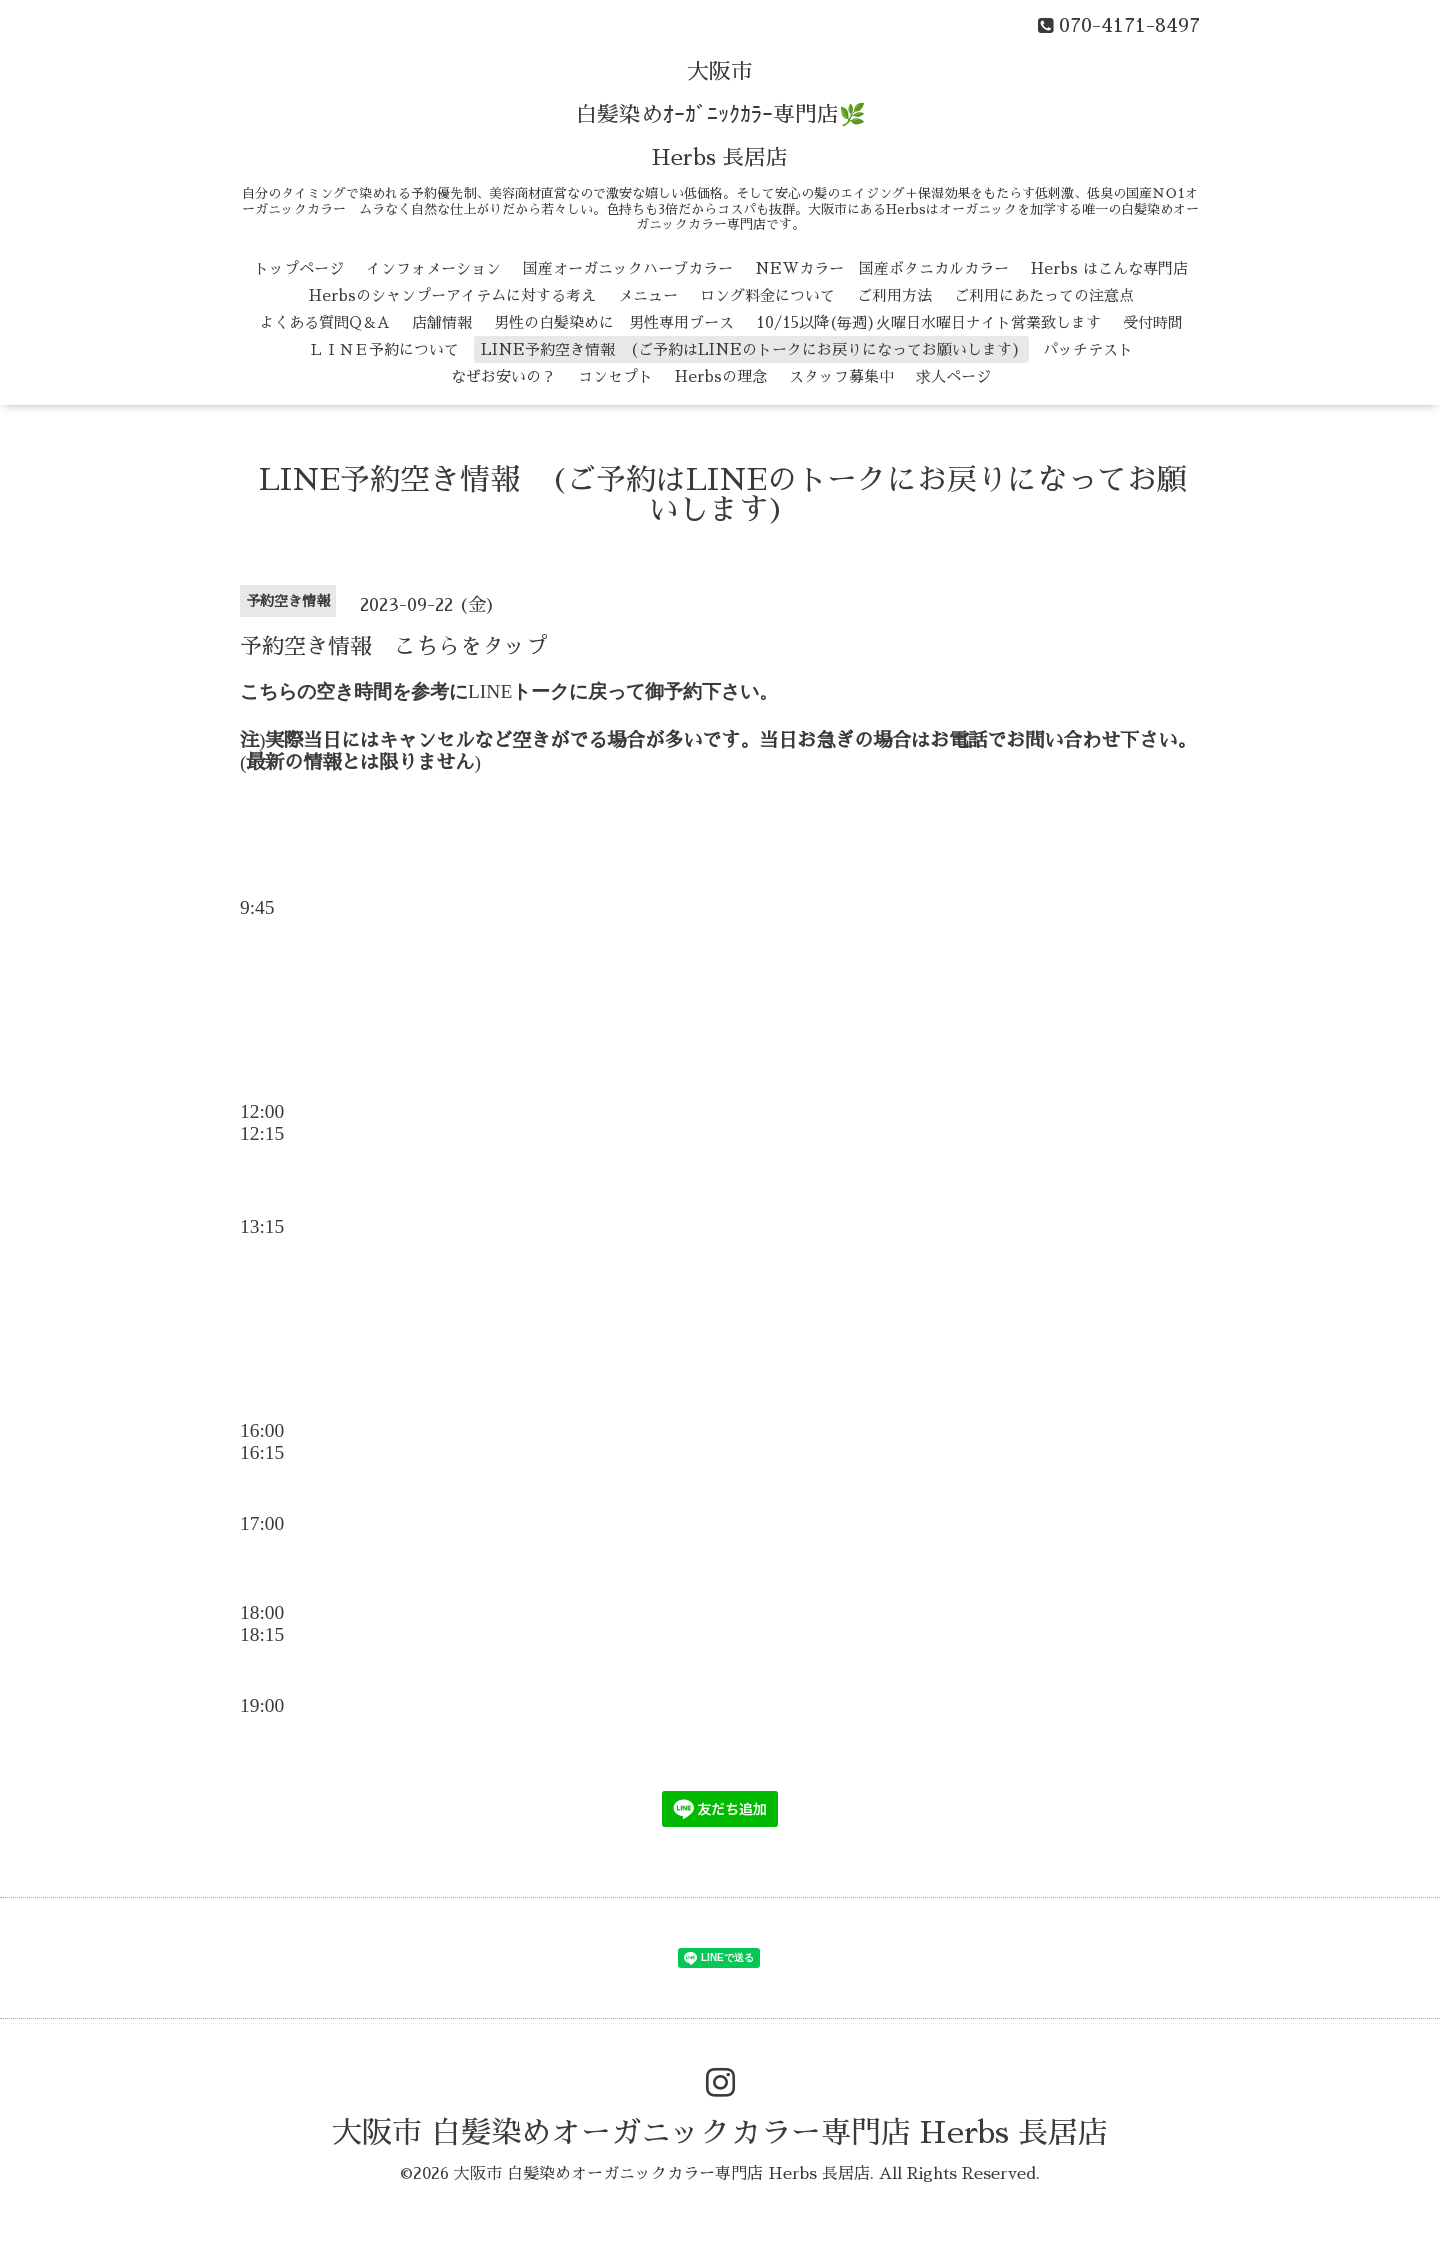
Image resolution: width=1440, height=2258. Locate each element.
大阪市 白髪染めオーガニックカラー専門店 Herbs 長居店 (720, 2133)
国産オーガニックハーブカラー (628, 268)
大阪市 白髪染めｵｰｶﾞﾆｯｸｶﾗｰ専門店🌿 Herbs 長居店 (720, 115)
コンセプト (615, 376)
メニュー (648, 295)
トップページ (299, 268)
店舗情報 (442, 322)
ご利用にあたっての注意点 (1044, 295)
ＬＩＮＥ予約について (384, 349)
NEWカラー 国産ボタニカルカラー (882, 268)
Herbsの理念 (721, 376)
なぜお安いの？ (503, 376)
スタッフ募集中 (841, 376)
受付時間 (1153, 322)
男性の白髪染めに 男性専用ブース (614, 322)
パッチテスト (1088, 349)
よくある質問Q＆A (324, 322)
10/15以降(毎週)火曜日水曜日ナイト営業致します (928, 322)
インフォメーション (433, 268)
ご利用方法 (894, 295)
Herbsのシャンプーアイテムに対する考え (452, 295)
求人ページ (953, 376)
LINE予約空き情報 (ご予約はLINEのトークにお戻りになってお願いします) (751, 349)
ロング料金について (767, 295)
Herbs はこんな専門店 (1109, 268)
